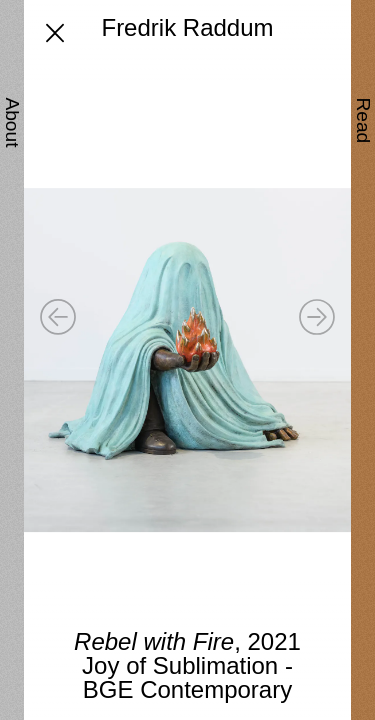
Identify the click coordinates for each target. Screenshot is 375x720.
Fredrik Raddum (187, 27)
